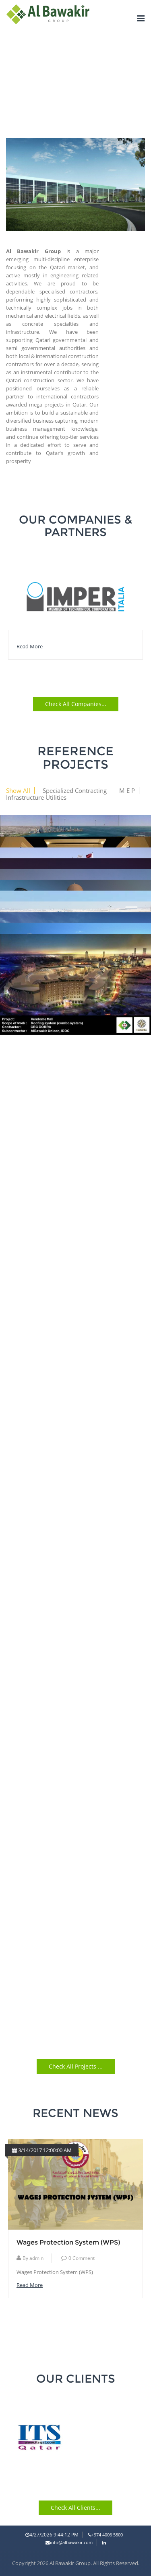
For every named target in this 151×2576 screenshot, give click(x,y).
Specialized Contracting (75, 790)
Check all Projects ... (76, 2066)
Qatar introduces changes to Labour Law (73, 2247)
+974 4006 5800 (105, 2535)
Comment (78, 2267)
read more (30, 646)
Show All (18, 790)
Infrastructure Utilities (36, 797)
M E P (127, 790)
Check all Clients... (75, 2507)
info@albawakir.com (69, 2542)
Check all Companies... (75, 704)
